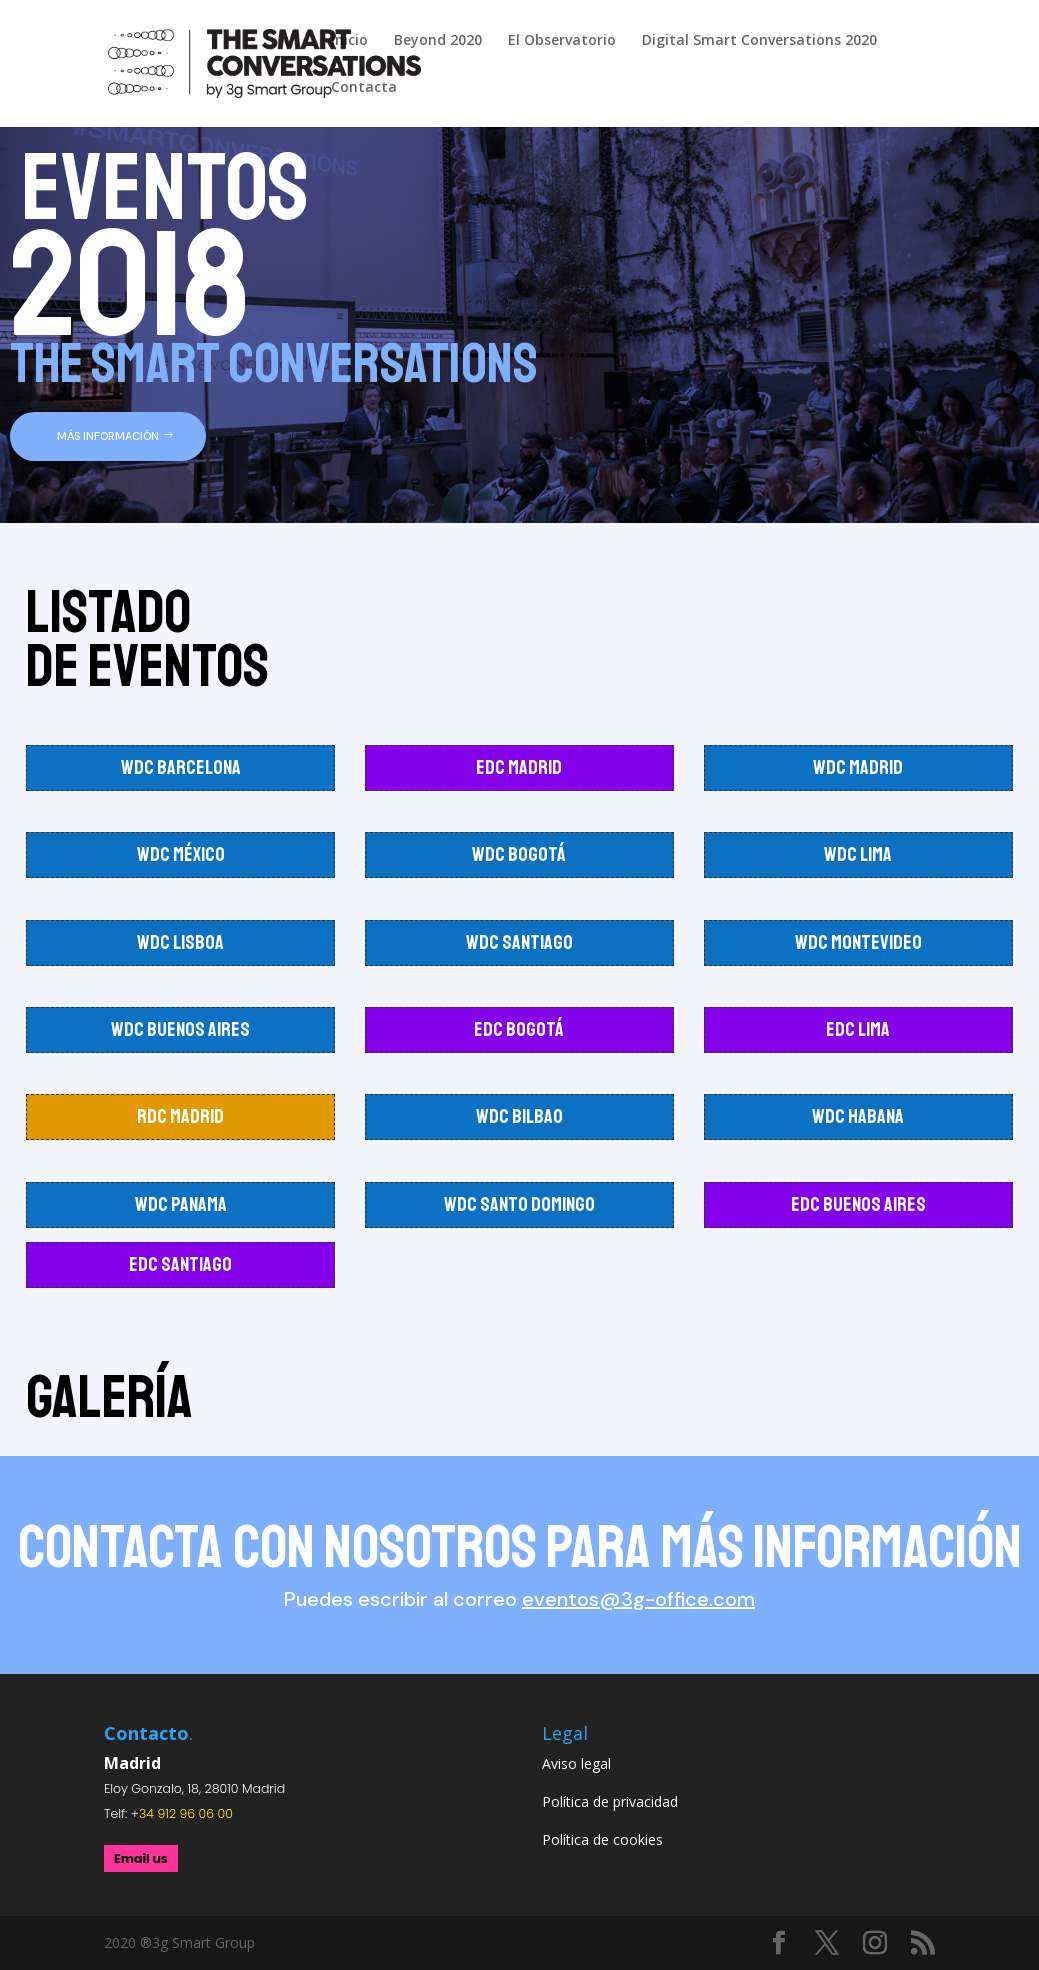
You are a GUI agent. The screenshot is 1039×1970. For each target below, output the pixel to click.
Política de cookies (602, 1839)
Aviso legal (576, 1763)
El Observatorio (562, 41)
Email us (141, 1858)
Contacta (364, 88)
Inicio (349, 41)
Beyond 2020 (438, 41)
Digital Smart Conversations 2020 (759, 41)
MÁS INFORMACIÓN (108, 436)
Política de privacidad (610, 1801)
